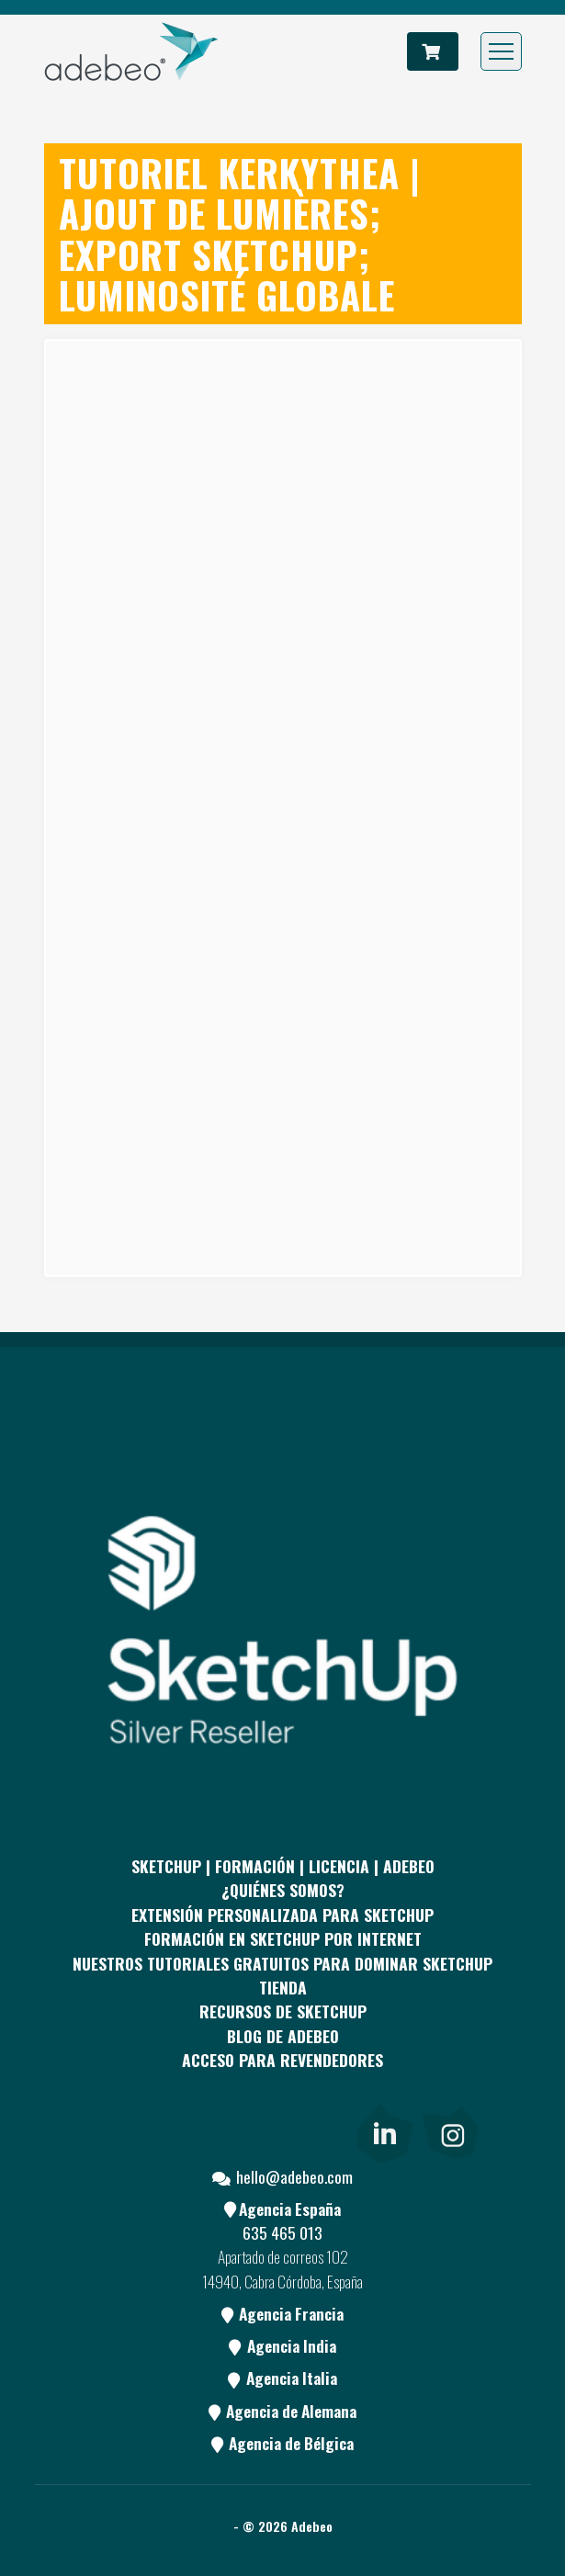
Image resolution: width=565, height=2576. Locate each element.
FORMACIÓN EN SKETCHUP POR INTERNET (283, 1938)
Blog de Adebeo (283, 2036)
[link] (384, 2129)
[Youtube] (249, 2129)
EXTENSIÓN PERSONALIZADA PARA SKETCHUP (282, 1914)
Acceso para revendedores (282, 2060)
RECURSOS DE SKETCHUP (283, 2011)
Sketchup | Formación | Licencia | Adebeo (283, 1866)
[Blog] (316, 2129)
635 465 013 (282, 2232)
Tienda (283, 1987)
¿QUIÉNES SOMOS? (283, 1890)
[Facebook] (115, 2129)
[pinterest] (182, 2129)
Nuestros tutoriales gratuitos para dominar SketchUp (282, 1963)
